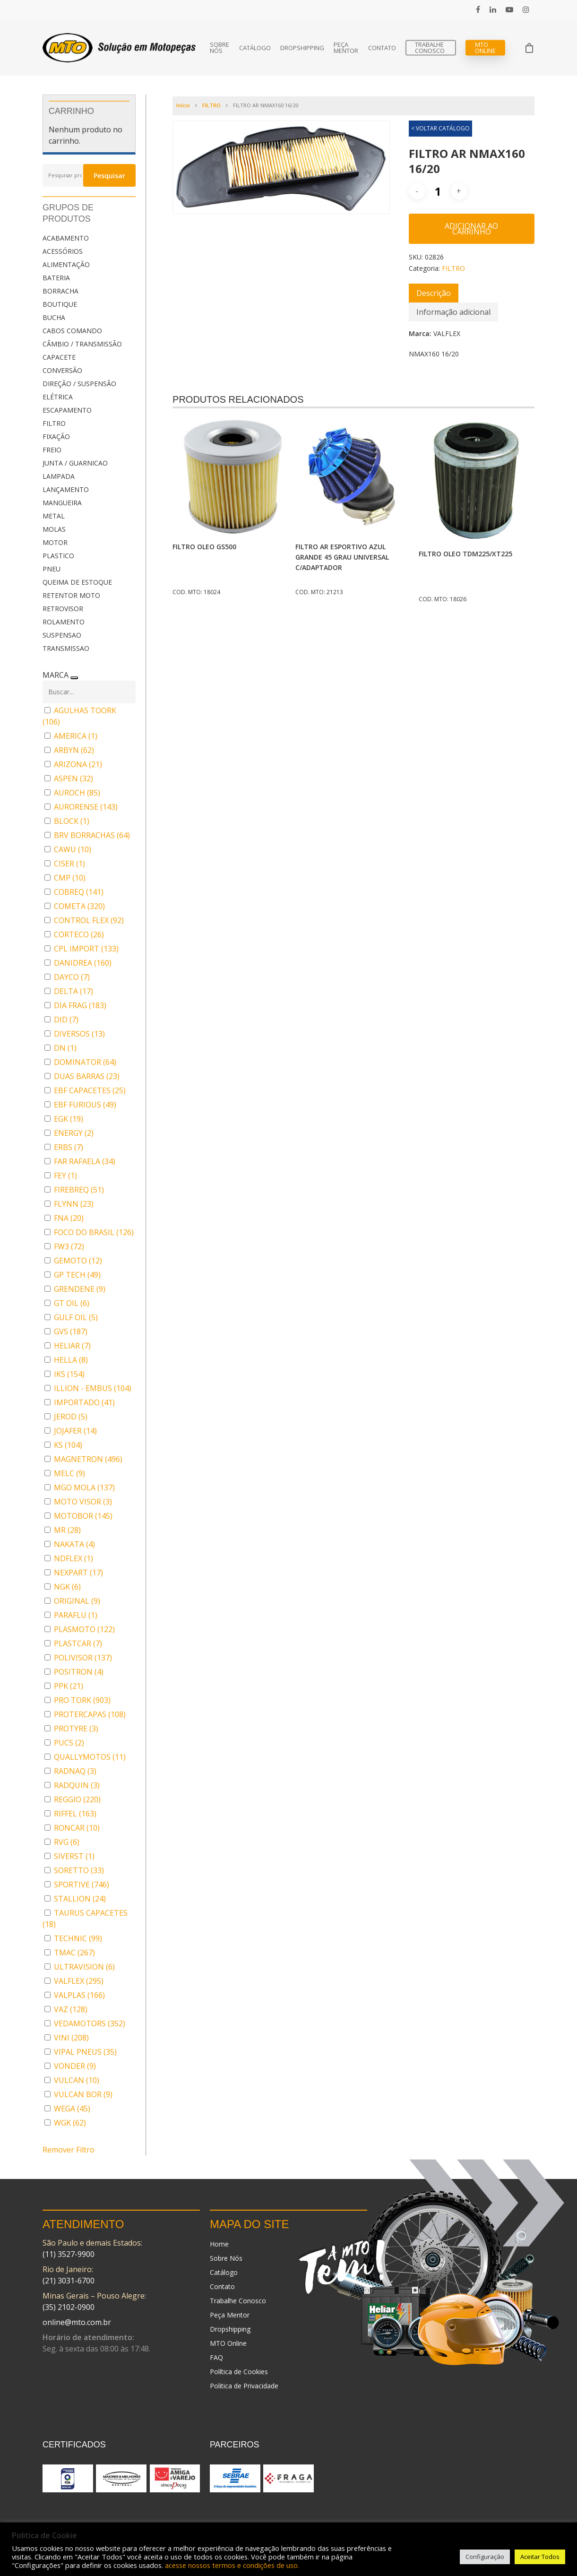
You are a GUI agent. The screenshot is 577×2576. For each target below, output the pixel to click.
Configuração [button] (484, 2556)
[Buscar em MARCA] (89, 692)
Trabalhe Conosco (430, 48)
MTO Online (485, 48)
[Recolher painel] (74, 677)
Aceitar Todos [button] (540, 2556)
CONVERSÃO (62, 370)
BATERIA (56, 277)
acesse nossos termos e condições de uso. (232, 2565)
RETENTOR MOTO (71, 595)
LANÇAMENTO (66, 489)
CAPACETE (59, 357)
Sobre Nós (219, 48)
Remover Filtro (69, 2149)
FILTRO (54, 423)
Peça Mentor (346, 48)
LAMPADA (59, 476)
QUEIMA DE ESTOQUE (77, 582)
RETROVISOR (63, 608)
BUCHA (54, 317)
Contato (382, 48)
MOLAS (54, 529)
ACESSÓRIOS (63, 251)
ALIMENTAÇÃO (66, 264)
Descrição (433, 293)
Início (183, 105)
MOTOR (55, 542)
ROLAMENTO (64, 621)
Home (219, 2243)
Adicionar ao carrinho (471, 229)
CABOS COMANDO (72, 330)
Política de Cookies (239, 2371)
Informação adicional (453, 312)
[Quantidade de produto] (438, 191)
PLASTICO (58, 555)
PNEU (51, 568)
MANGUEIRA (62, 502)
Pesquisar (109, 175)
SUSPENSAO (62, 635)
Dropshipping (302, 48)
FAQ (216, 2357)
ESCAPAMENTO (67, 410)
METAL (54, 515)
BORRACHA (60, 290)
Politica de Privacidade (244, 2385)
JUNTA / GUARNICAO (75, 462)
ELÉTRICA (58, 396)
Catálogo (255, 48)
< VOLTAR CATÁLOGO (440, 128)
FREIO (52, 449)
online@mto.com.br (77, 2322)
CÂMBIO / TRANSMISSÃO (82, 343)
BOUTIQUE (60, 304)
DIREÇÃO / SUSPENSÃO (79, 383)
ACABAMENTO (66, 237)
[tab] (433, 293)
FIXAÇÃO (56, 436)
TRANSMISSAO (66, 648)
